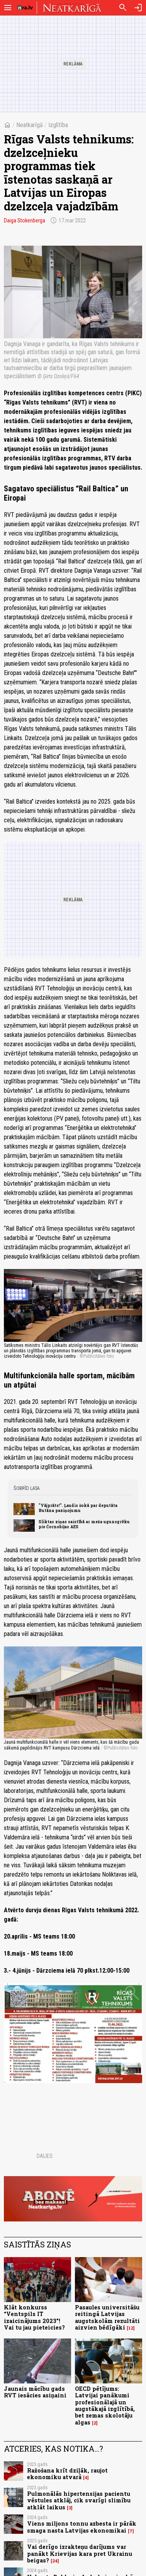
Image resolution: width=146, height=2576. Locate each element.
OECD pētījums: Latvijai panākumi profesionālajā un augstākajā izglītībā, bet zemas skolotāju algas (105, 2405)
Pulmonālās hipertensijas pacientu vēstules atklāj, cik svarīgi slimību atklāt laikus (79, 2500)
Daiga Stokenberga (24, 220)
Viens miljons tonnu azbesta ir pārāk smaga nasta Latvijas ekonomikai (81, 2527)
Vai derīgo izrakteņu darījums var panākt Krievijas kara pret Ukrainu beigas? (79, 2553)
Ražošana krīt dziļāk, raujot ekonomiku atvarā (67, 2474)
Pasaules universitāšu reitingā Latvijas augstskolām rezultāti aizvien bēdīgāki (107, 2317)
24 (55, 2561)
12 (130, 2328)
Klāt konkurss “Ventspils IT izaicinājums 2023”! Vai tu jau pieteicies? (34, 2317)
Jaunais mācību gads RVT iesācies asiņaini (35, 2392)
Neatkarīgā (29, 125)
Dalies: (45, 2156)
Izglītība (58, 125)
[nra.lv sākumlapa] (25, 7)
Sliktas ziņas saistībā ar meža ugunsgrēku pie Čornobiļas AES (84, 1524)
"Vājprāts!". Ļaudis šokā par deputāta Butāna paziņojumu (78, 1508)
